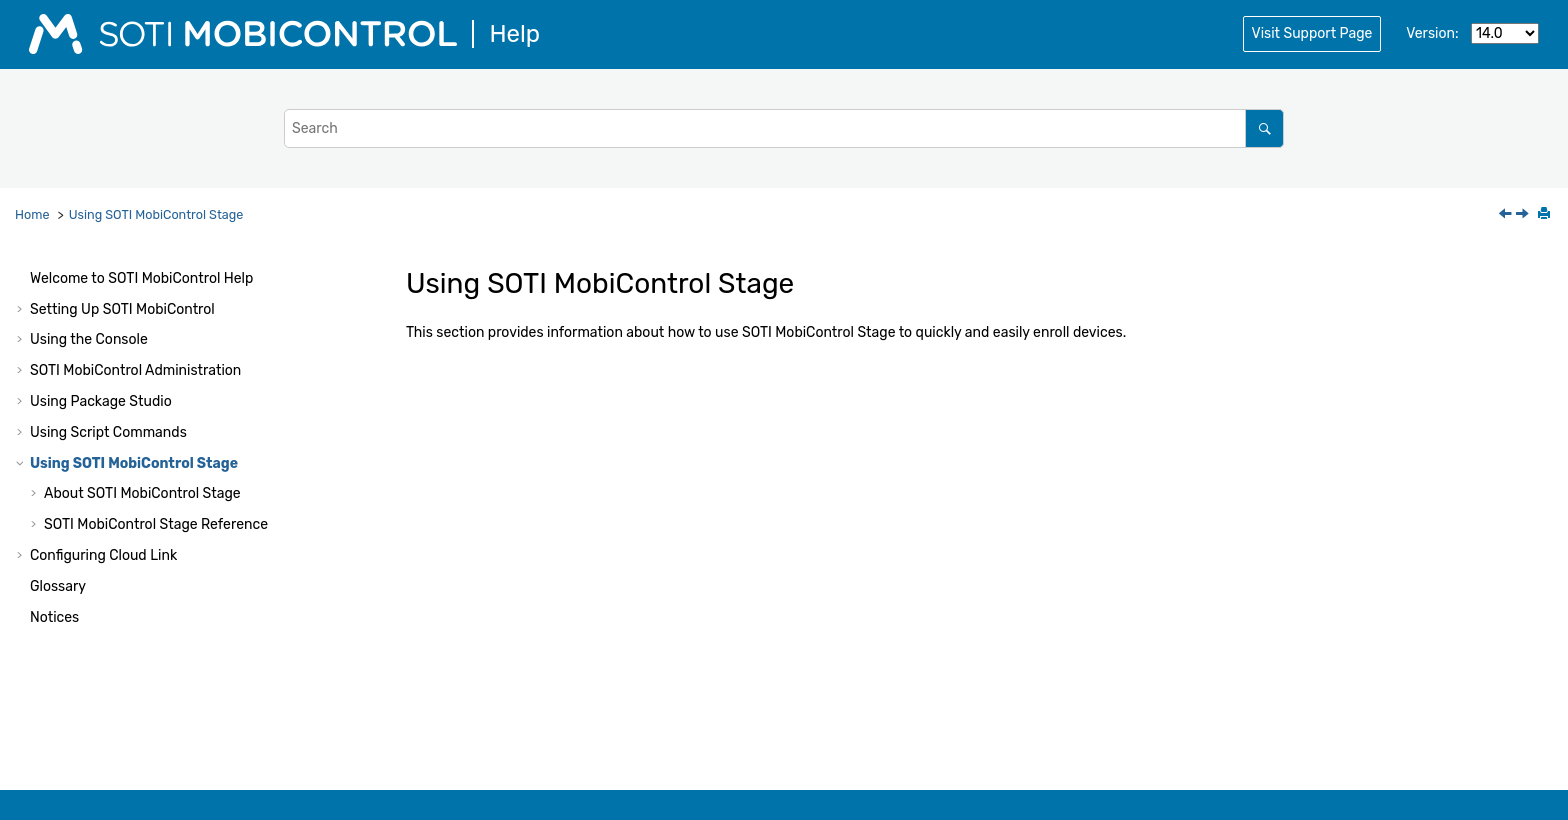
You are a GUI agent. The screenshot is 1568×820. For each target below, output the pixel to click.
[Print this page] (1546, 215)
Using (156, 214)
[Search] (1264, 128)
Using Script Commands (108, 432)
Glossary (58, 586)
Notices (54, 617)
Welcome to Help (141, 278)
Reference (156, 524)
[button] (22, 279)
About (142, 493)
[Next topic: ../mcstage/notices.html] (1524, 215)
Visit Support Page (1312, 33)
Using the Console (89, 339)
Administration (135, 370)
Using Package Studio (101, 401)
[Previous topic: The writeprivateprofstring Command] (1507, 215)
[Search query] (784, 128)
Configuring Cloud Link (103, 555)
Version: (1432, 33)
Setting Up (122, 309)
